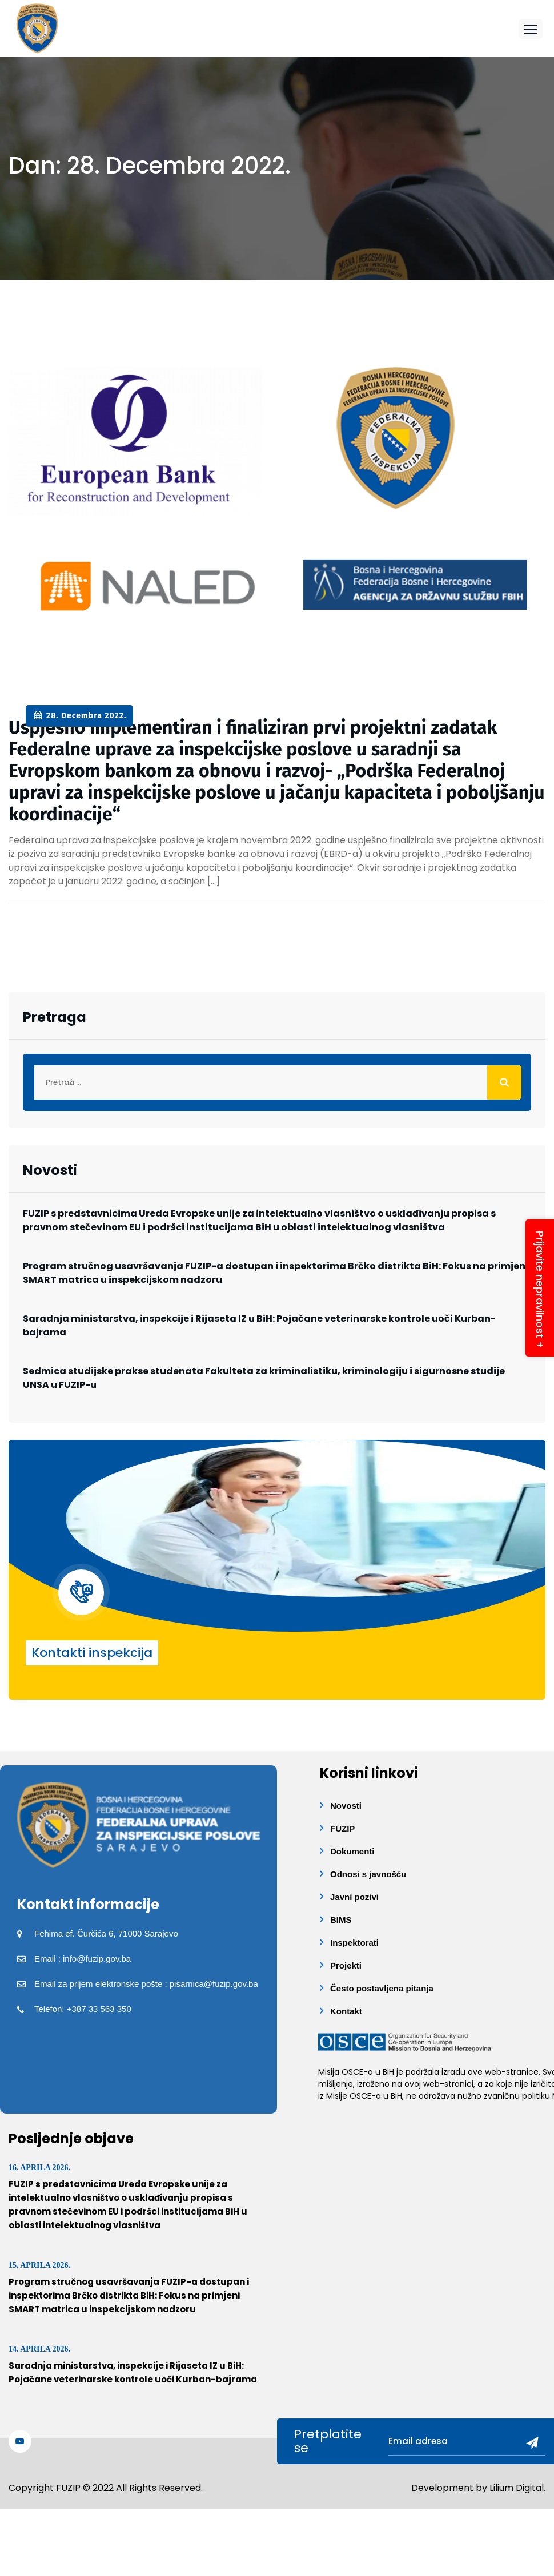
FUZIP (342, 1828)
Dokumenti (352, 1851)
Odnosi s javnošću (368, 1874)
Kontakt (346, 2011)
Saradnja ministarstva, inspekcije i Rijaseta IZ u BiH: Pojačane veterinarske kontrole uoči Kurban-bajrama (259, 1325)
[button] (531, 29)
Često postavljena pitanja (381, 1988)
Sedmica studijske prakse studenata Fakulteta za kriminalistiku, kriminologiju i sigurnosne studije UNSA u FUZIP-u (264, 1378)
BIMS (341, 1920)
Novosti (346, 1805)
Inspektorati (354, 1942)
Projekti (346, 1965)
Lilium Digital (516, 2487)
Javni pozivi (354, 1897)
